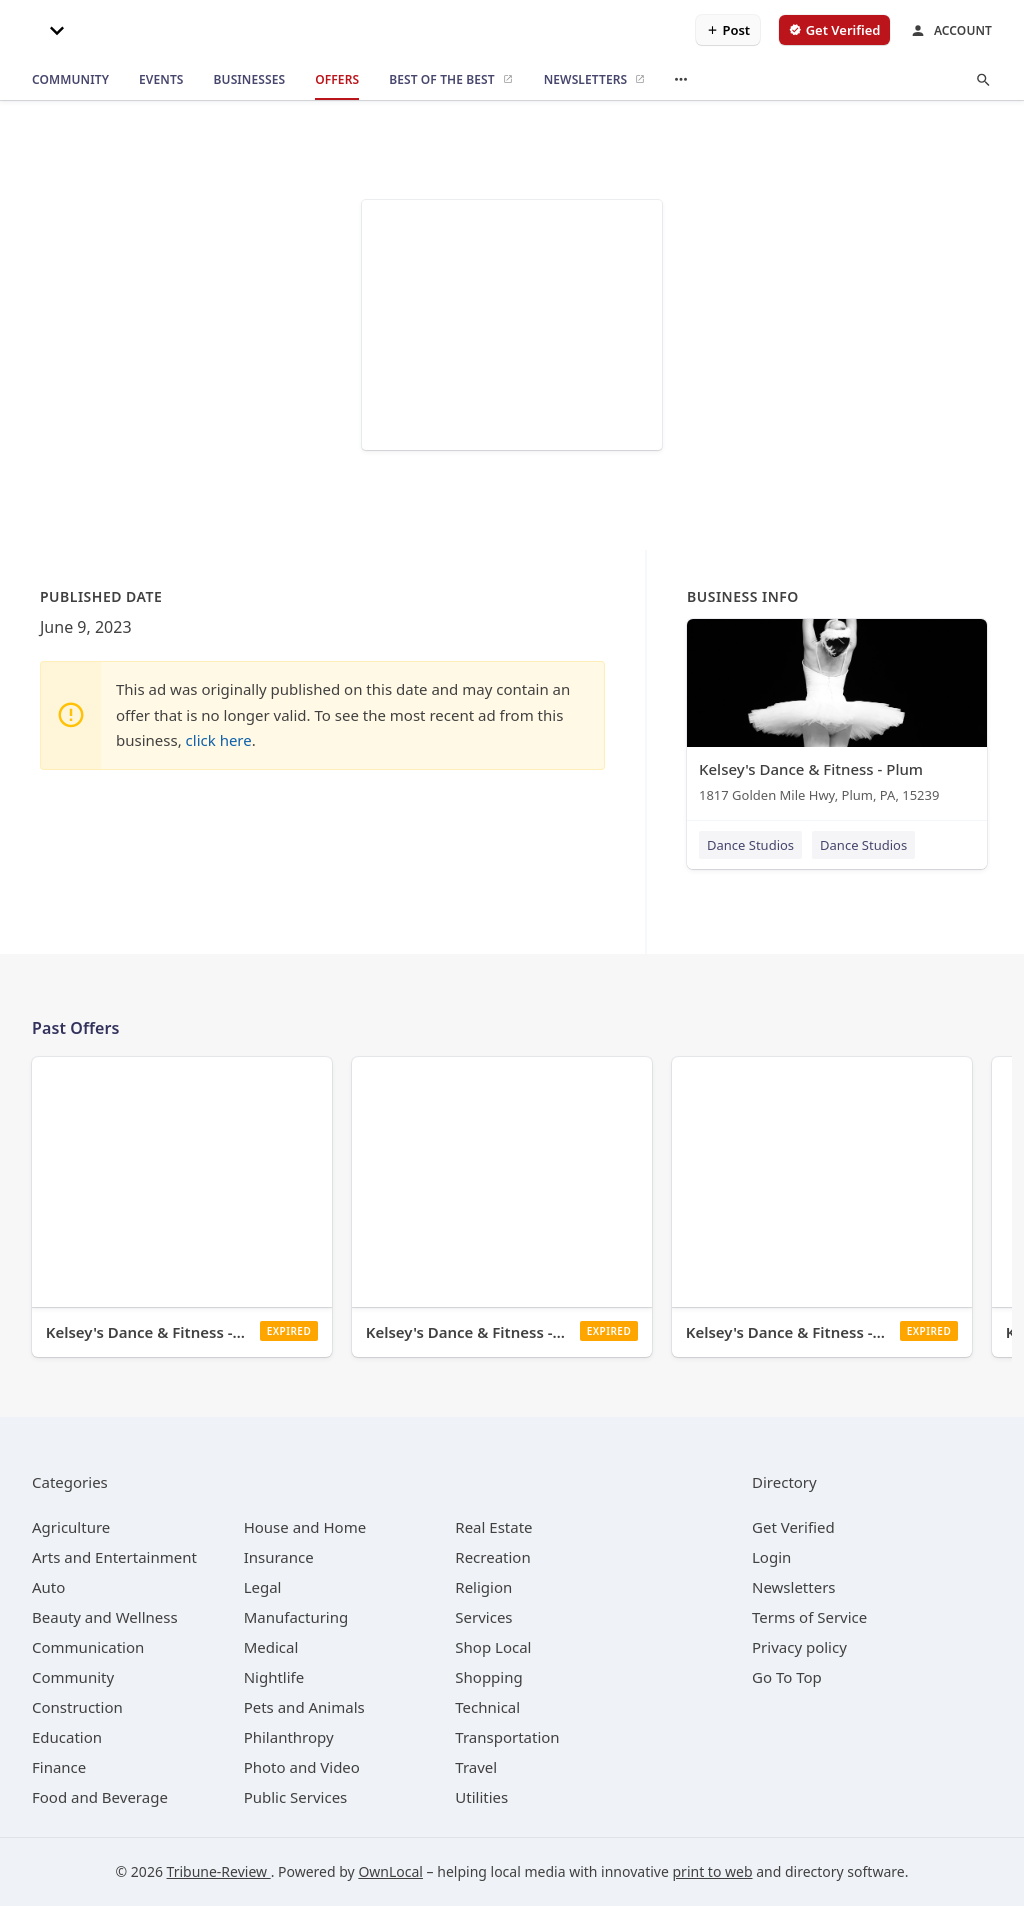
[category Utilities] (481, 1797)
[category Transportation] (507, 1737)
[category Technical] (487, 1707)
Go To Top (787, 1677)
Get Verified (793, 1527)
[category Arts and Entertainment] (114, 1557)
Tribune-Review (219, 1871)
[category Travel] (476, 1767)
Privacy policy (799, 1647)
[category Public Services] (296, 1797)
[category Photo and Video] (302, 1767)
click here (219, 740)
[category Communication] (88, 1647)
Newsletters (794, 1587)
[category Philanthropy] (289, 1737)
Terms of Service (809, 1617)
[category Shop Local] (493, 1647)
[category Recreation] (492, 1557)
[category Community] (73, 1677)
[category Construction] (77, 1707)
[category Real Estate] (493, 1527)
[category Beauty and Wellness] (105, 1617)
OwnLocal (390, 1871)
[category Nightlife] (274, 1677)
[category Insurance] (279, 1557)
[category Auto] (48, 1587)
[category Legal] (263, 1587)
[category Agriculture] (71, 1527)
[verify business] (834, 30)
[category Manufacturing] (296, 1617)
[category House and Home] (305, 1527)
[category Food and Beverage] (100, 1797)
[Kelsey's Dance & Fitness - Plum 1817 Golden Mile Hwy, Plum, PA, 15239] (837, 715)
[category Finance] (59, 1767)
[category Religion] (483, 1587)
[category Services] (483, 1617)
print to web (713, 1871)
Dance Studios (750, 845)
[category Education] (67, 1737)
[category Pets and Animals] (304, 1707)
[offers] (337, 80)
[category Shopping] (488, 1677)
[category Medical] (271, 1647)
